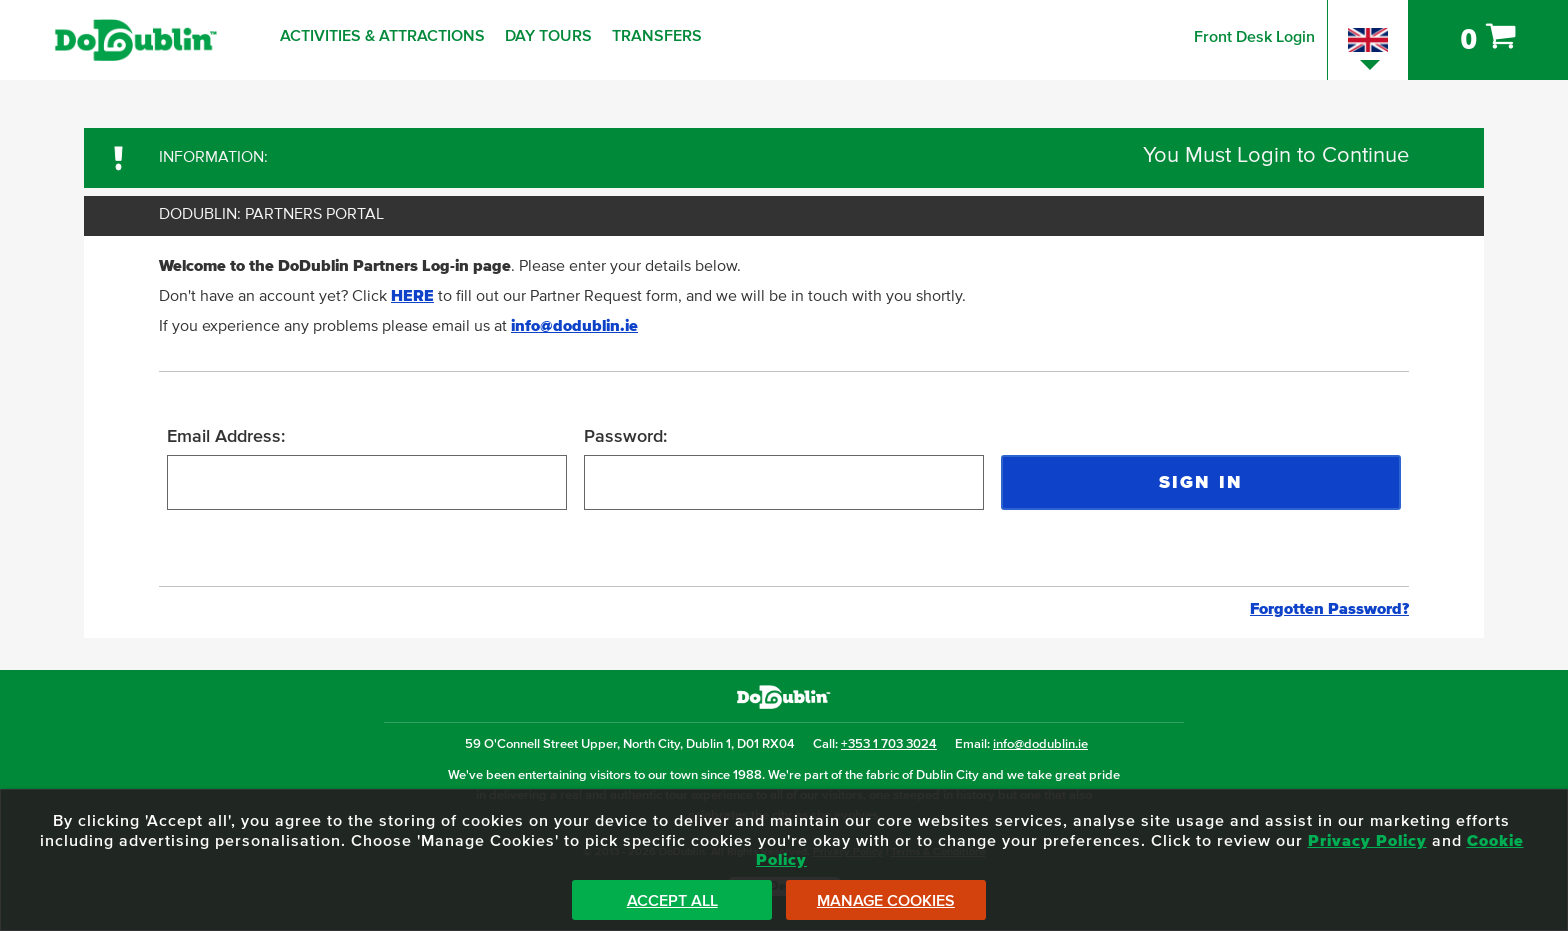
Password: (625, 437)
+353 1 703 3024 (889, 744)
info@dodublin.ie (574, 326)
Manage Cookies (886, 901)
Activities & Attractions (382, 36)
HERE (412, 296)
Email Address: (226, 437)
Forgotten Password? (1329, 609)
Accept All (672, 901)
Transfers (657, 36)
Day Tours (548, 36)
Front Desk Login (1254, 37)
